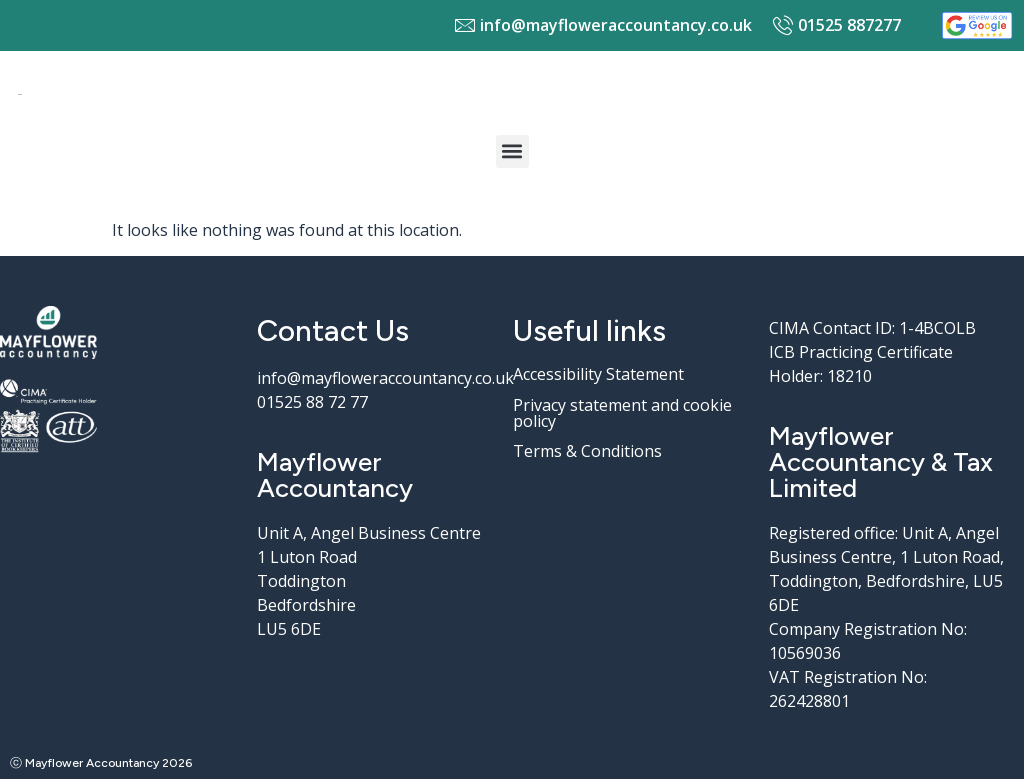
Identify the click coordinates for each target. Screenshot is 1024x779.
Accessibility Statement (598, 374)
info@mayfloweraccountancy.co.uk (385, 378)
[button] (512, 151)
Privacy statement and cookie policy (622, 413)
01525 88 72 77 (312, 402)
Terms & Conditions (587, 451)
